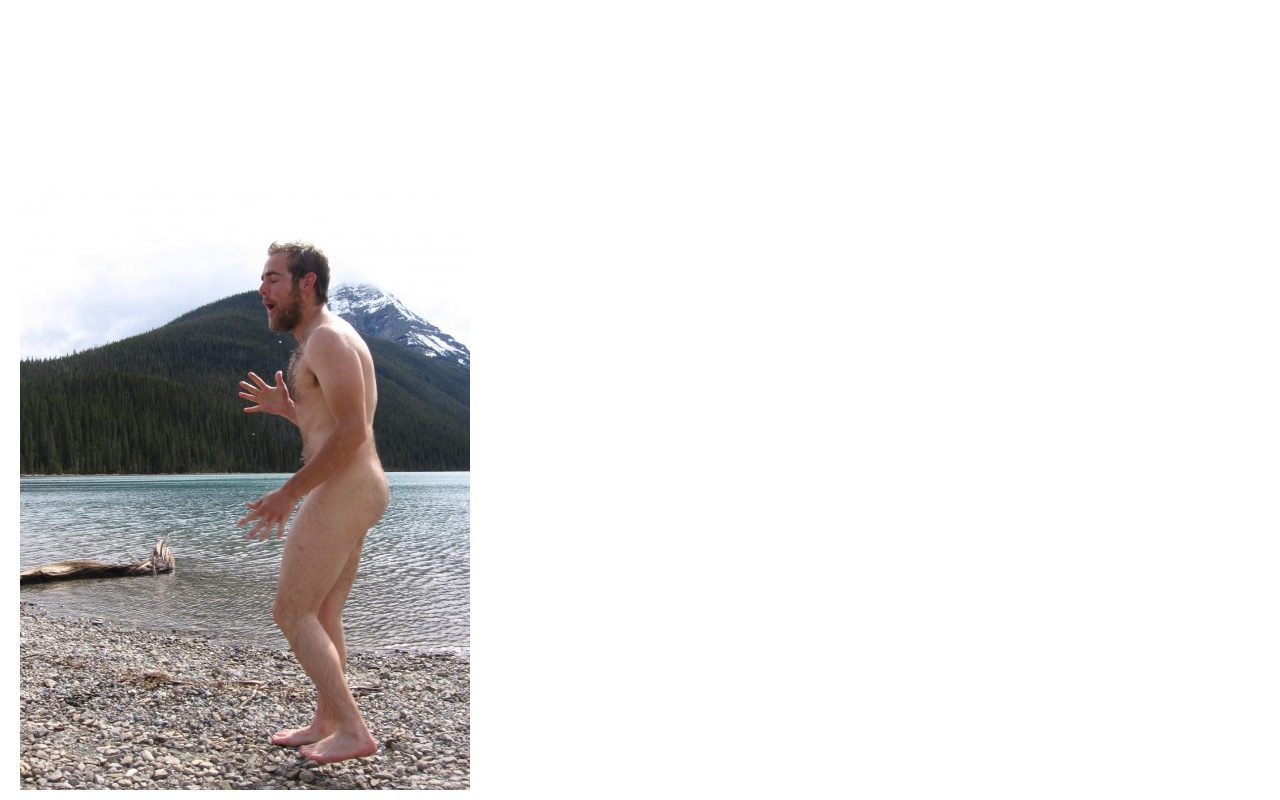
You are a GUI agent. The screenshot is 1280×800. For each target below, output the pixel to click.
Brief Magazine (640, 95)
